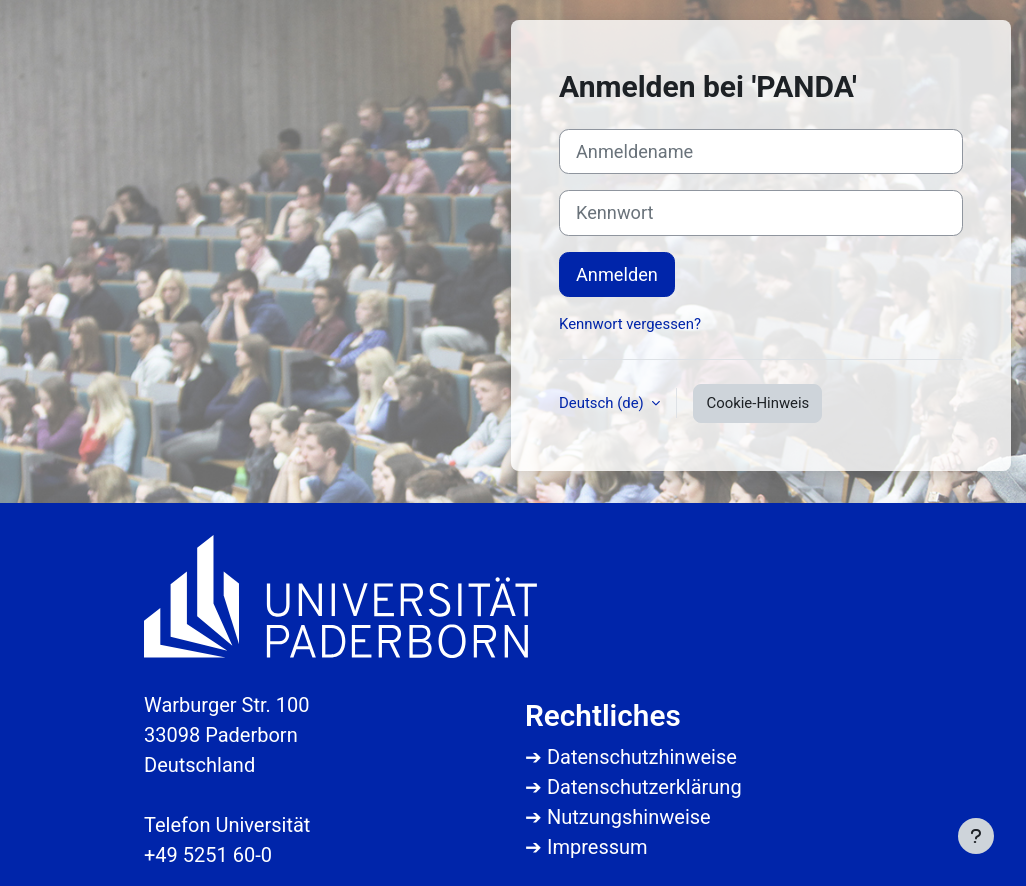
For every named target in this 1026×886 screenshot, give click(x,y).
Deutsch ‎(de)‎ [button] (603, 403)
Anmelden (617, 274)
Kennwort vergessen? (630, 324)
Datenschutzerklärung (644, 787)
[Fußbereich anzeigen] (976, 836)
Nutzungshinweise (629, 817)
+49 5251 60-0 (208, 855)
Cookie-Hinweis (757, 403)
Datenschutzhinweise (642, 757)
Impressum (597, 847)
